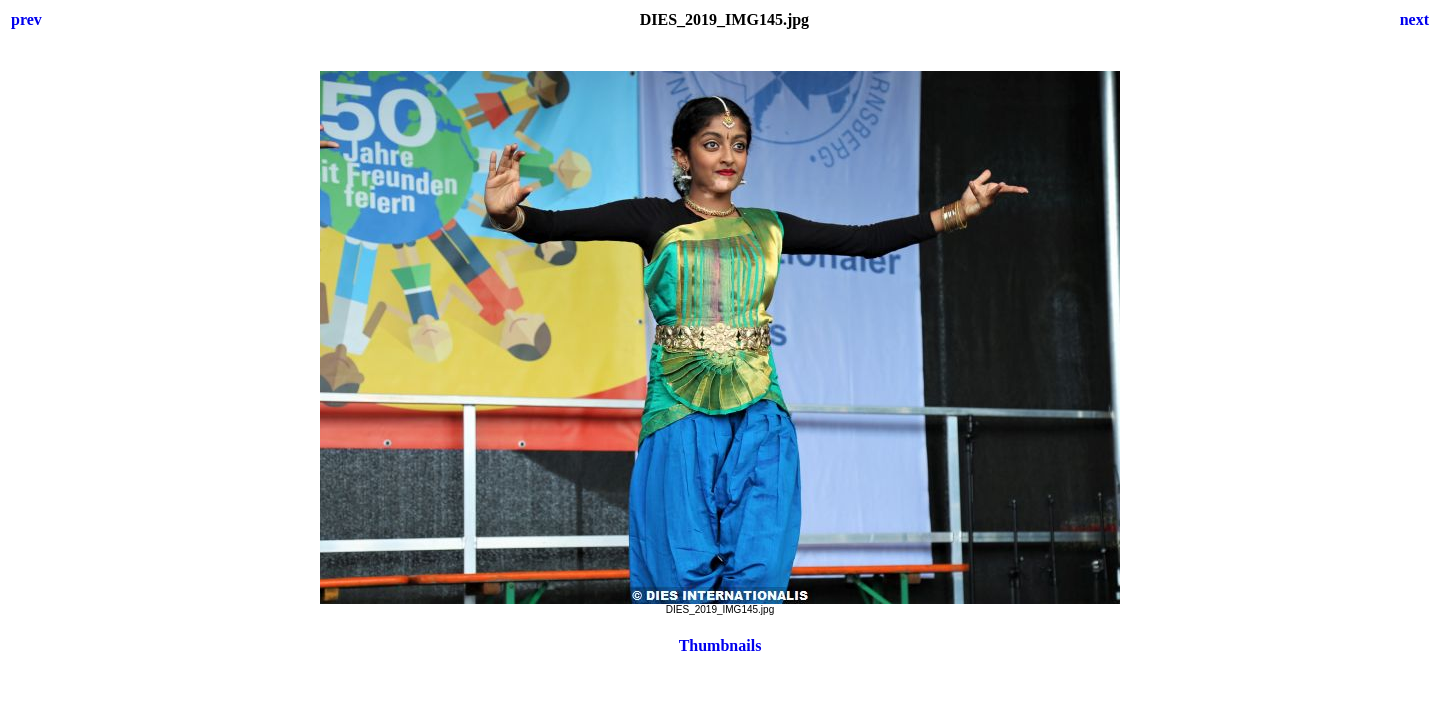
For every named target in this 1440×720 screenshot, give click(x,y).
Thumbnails (720, 645)
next (1414, 19)
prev (26, 19)
